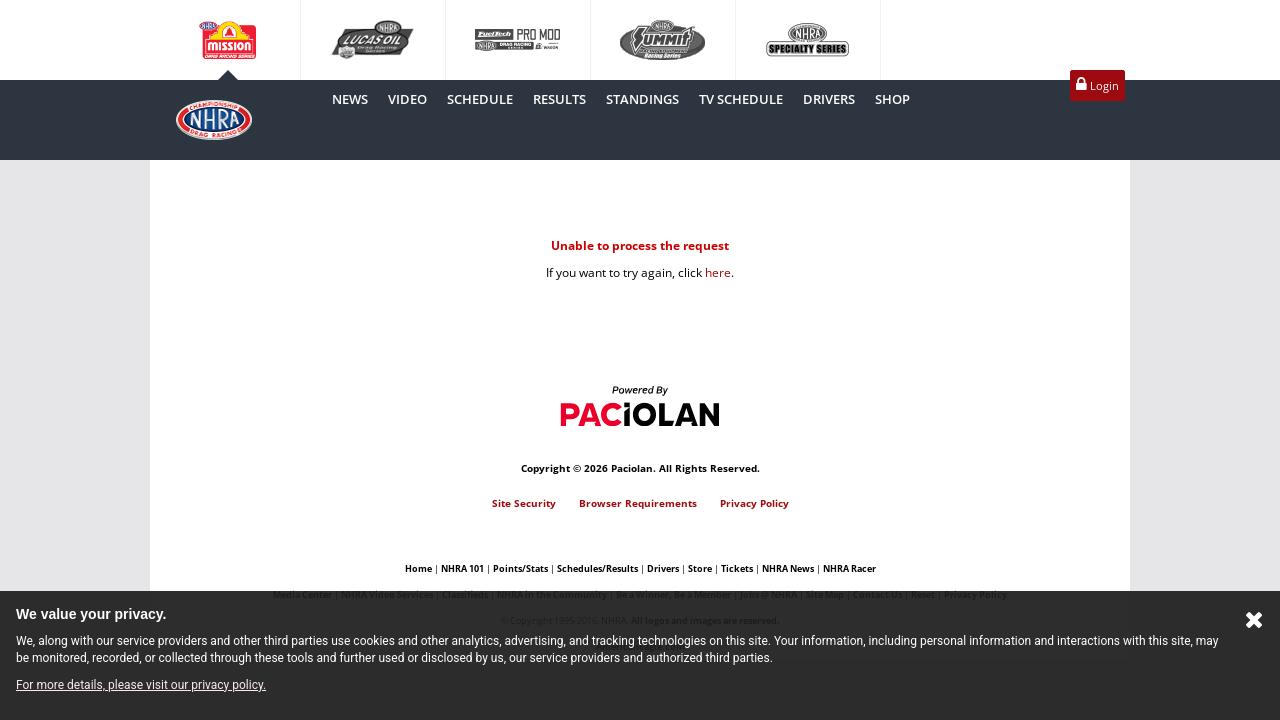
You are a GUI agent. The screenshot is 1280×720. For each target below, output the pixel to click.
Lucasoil (372, 40)
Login (1097, 84)
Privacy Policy (754, 503)
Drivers (663, 568)
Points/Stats (520, 568)
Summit (662, 40)
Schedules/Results (597, 568)
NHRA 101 (462, 568)
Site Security (524, 503)
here (718, 272)
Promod (517, 40)
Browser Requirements (638, 503)
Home (418, 568)
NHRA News (788, 568)
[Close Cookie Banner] (1254, 624)
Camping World (227, 40)
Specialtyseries (807, 40)
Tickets (737, 568)
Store (700, 568)
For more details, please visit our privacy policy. (141, 685)
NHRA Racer (849, 568)
